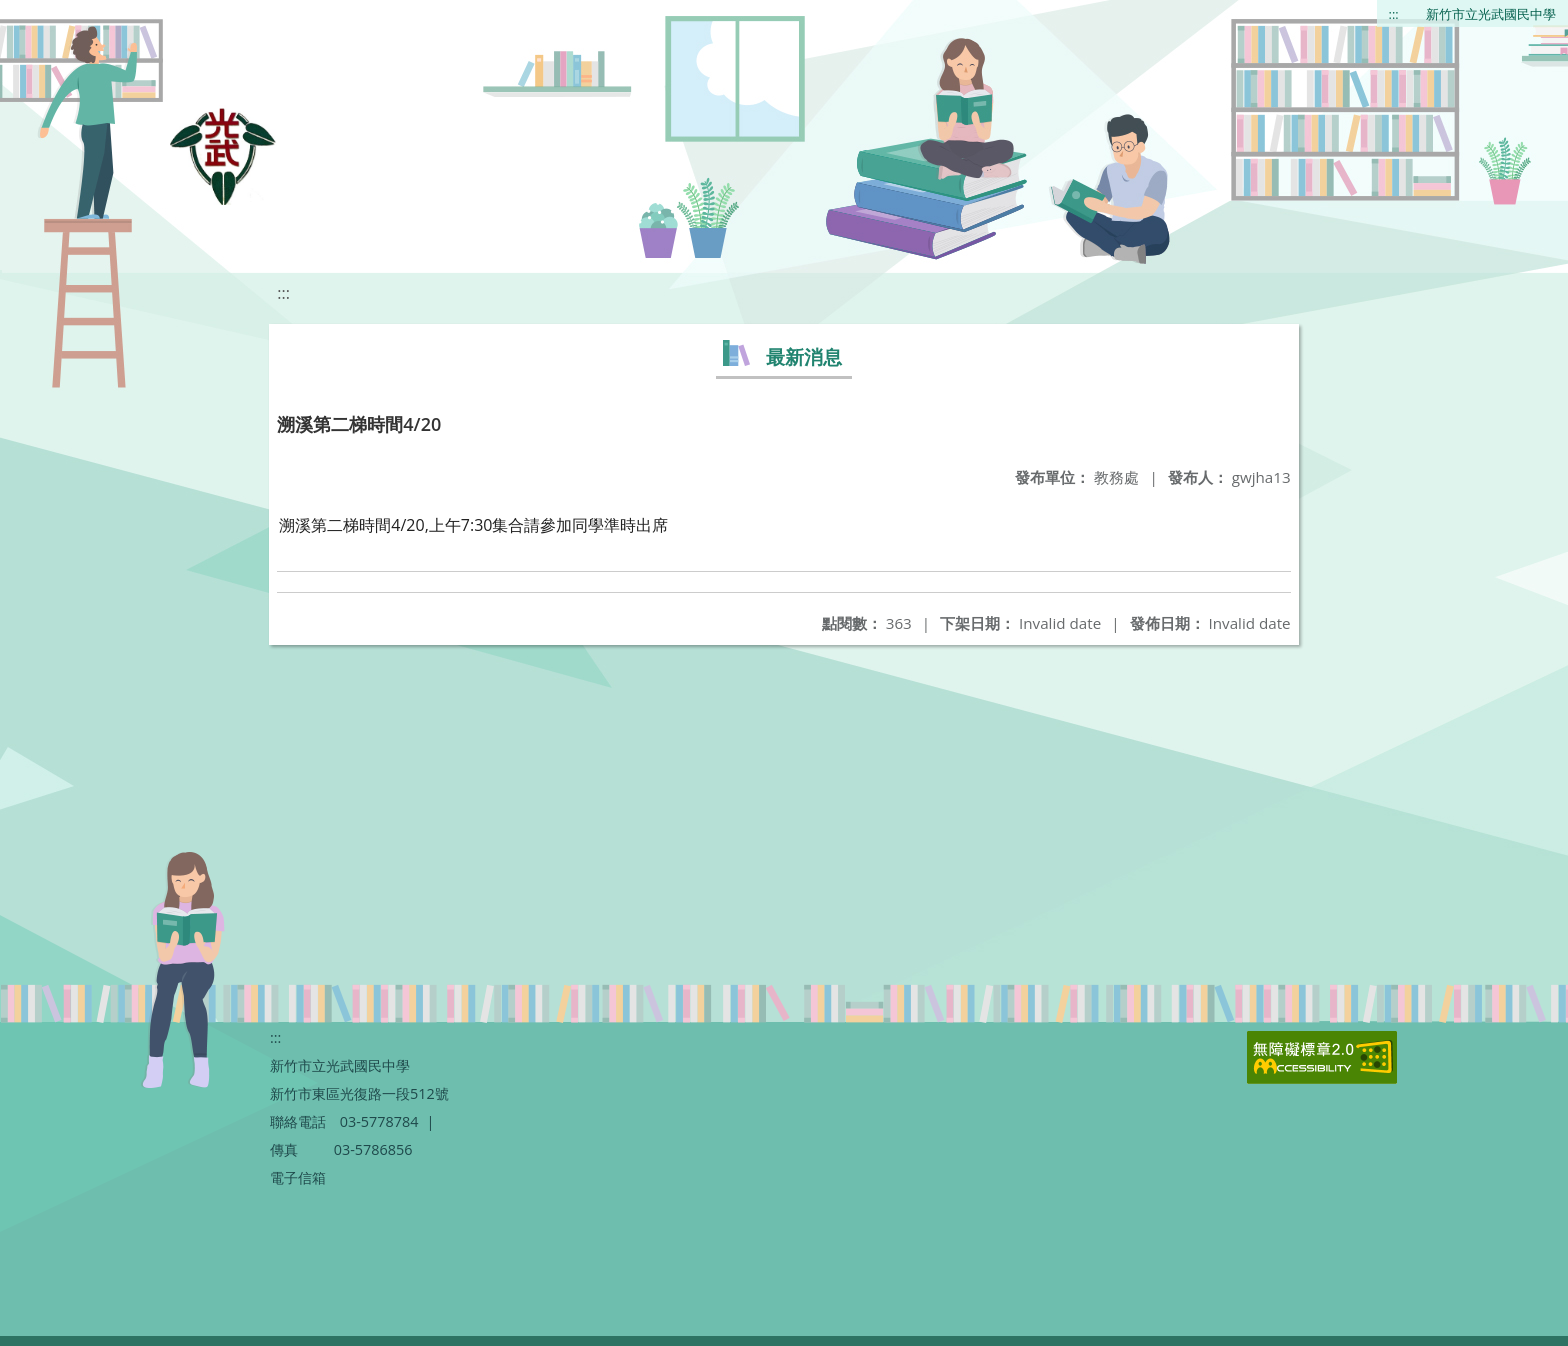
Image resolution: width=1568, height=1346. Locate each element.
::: (1394, 14)
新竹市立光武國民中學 (1491, 14)
